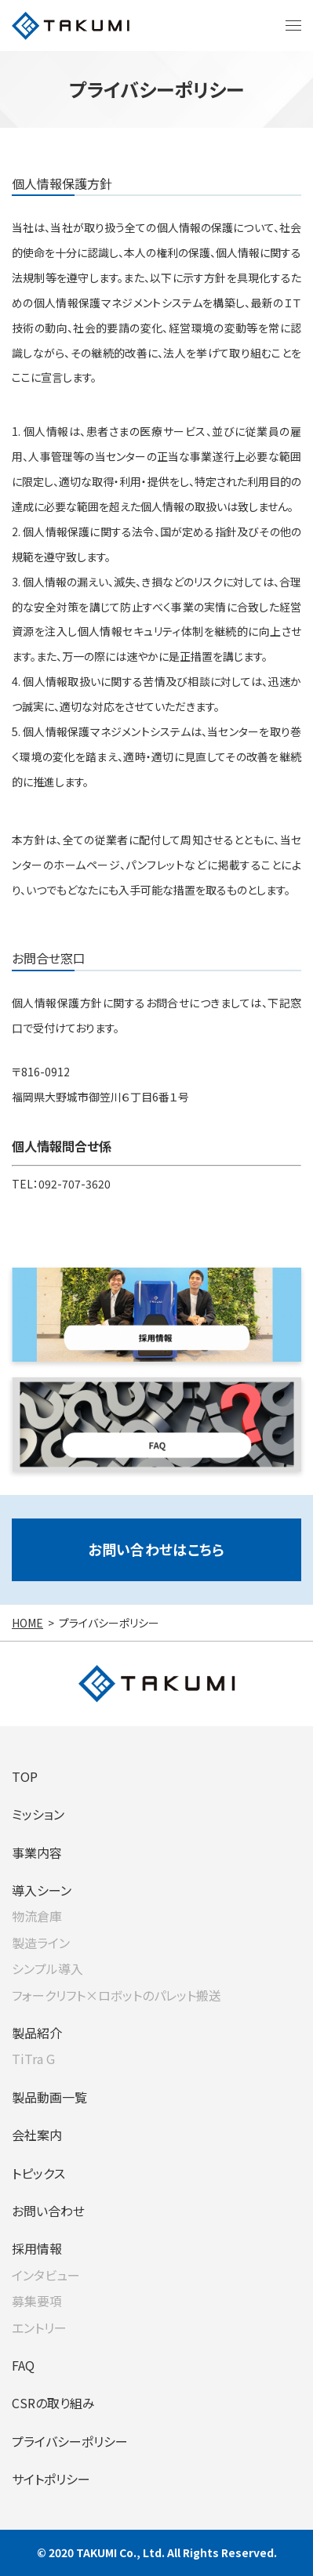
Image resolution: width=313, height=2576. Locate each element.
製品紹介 (37, 2032)
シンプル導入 (47, 1968)
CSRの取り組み (53, 2402)
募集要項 (37, 2300)
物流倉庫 (37, 1916)
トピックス (38, 2173)
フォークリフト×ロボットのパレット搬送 (116, 1995)
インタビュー (46, 2275)
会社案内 (37, 2134)
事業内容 (37, 1852)
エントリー (39, 2327)
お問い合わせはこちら (156, 1549)
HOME (27, 1623)
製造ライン (41, 1942)
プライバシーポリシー (70, 2441)
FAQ (23, 2365)
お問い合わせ (48, 2210)
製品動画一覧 (49, 2097)
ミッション (38, 1814)
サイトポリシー (51, 2478)
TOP (25, 1776)
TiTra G (33, 2058)
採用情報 (37, 2248)
